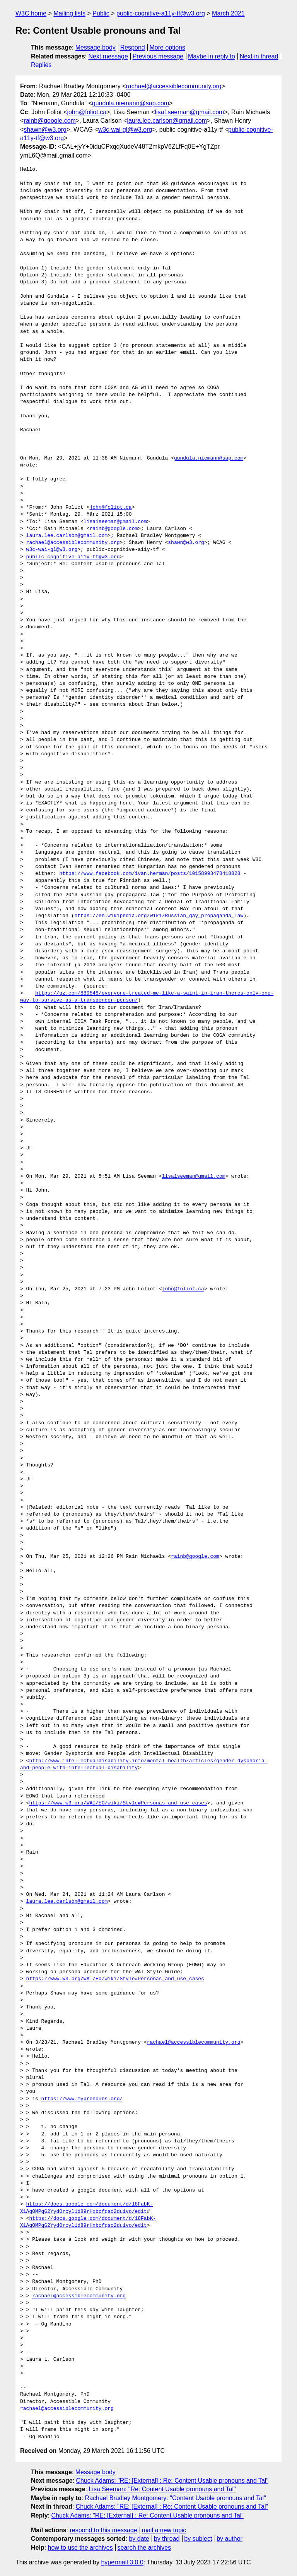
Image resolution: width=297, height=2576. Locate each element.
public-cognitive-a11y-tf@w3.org (160, 13)
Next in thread (259, 56)
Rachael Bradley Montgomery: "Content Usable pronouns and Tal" (175, 2498)
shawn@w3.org (45, 129)
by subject (198, 2538)
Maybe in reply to (211, 56)
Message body (95, 47)
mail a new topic (164, 2530)
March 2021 (228, 13)
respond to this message (103, 2530)
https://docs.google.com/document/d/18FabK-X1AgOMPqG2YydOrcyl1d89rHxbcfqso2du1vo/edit (86, 2208)
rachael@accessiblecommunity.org (173, 86)
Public (100, 13)
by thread (167, 2538)
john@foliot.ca (86, 112)
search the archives (144, 2547)
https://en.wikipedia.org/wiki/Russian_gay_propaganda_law (158, 915)
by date (139, 2538)
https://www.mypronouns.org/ (82, 2099)
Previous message (158, 56)
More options (168, 47)
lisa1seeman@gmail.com (189, 112)
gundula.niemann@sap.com (130, 103)
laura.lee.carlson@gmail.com (167, 120)
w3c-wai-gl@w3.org (125, 129)
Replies (41, 65)
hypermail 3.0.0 (122, 2562)
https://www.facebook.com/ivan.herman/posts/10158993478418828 (149, 873)
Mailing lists (69, 13)
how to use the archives (80, 2547)
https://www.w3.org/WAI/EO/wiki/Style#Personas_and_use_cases (118, 1803)
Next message (108, 56)
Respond (132, 47)
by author (229, 2538)
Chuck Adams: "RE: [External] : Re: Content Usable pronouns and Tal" (172, 2480)
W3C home (30, 13)
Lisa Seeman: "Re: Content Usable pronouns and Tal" (162, 2489)
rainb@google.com (50, 120)
